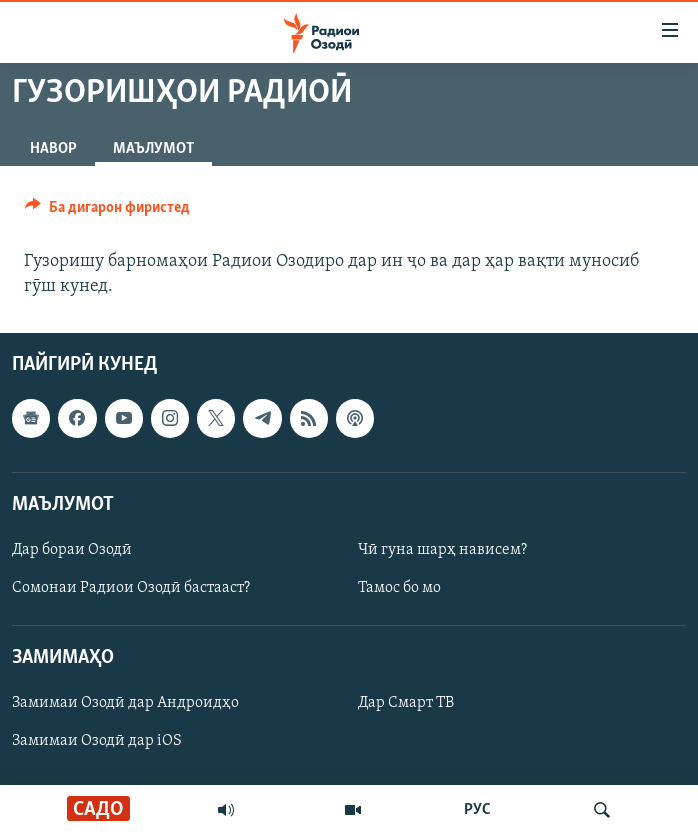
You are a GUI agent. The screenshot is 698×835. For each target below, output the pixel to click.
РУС (477, 810)
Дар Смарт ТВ (406, 704)
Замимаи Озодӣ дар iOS (97, 742)
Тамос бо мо (399, 588)
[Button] (107, 212)
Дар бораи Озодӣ (72, 550)
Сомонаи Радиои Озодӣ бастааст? (131, 588)
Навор (53, 149)
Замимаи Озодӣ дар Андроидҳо (125, 704)
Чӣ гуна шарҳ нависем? (442, 550)
